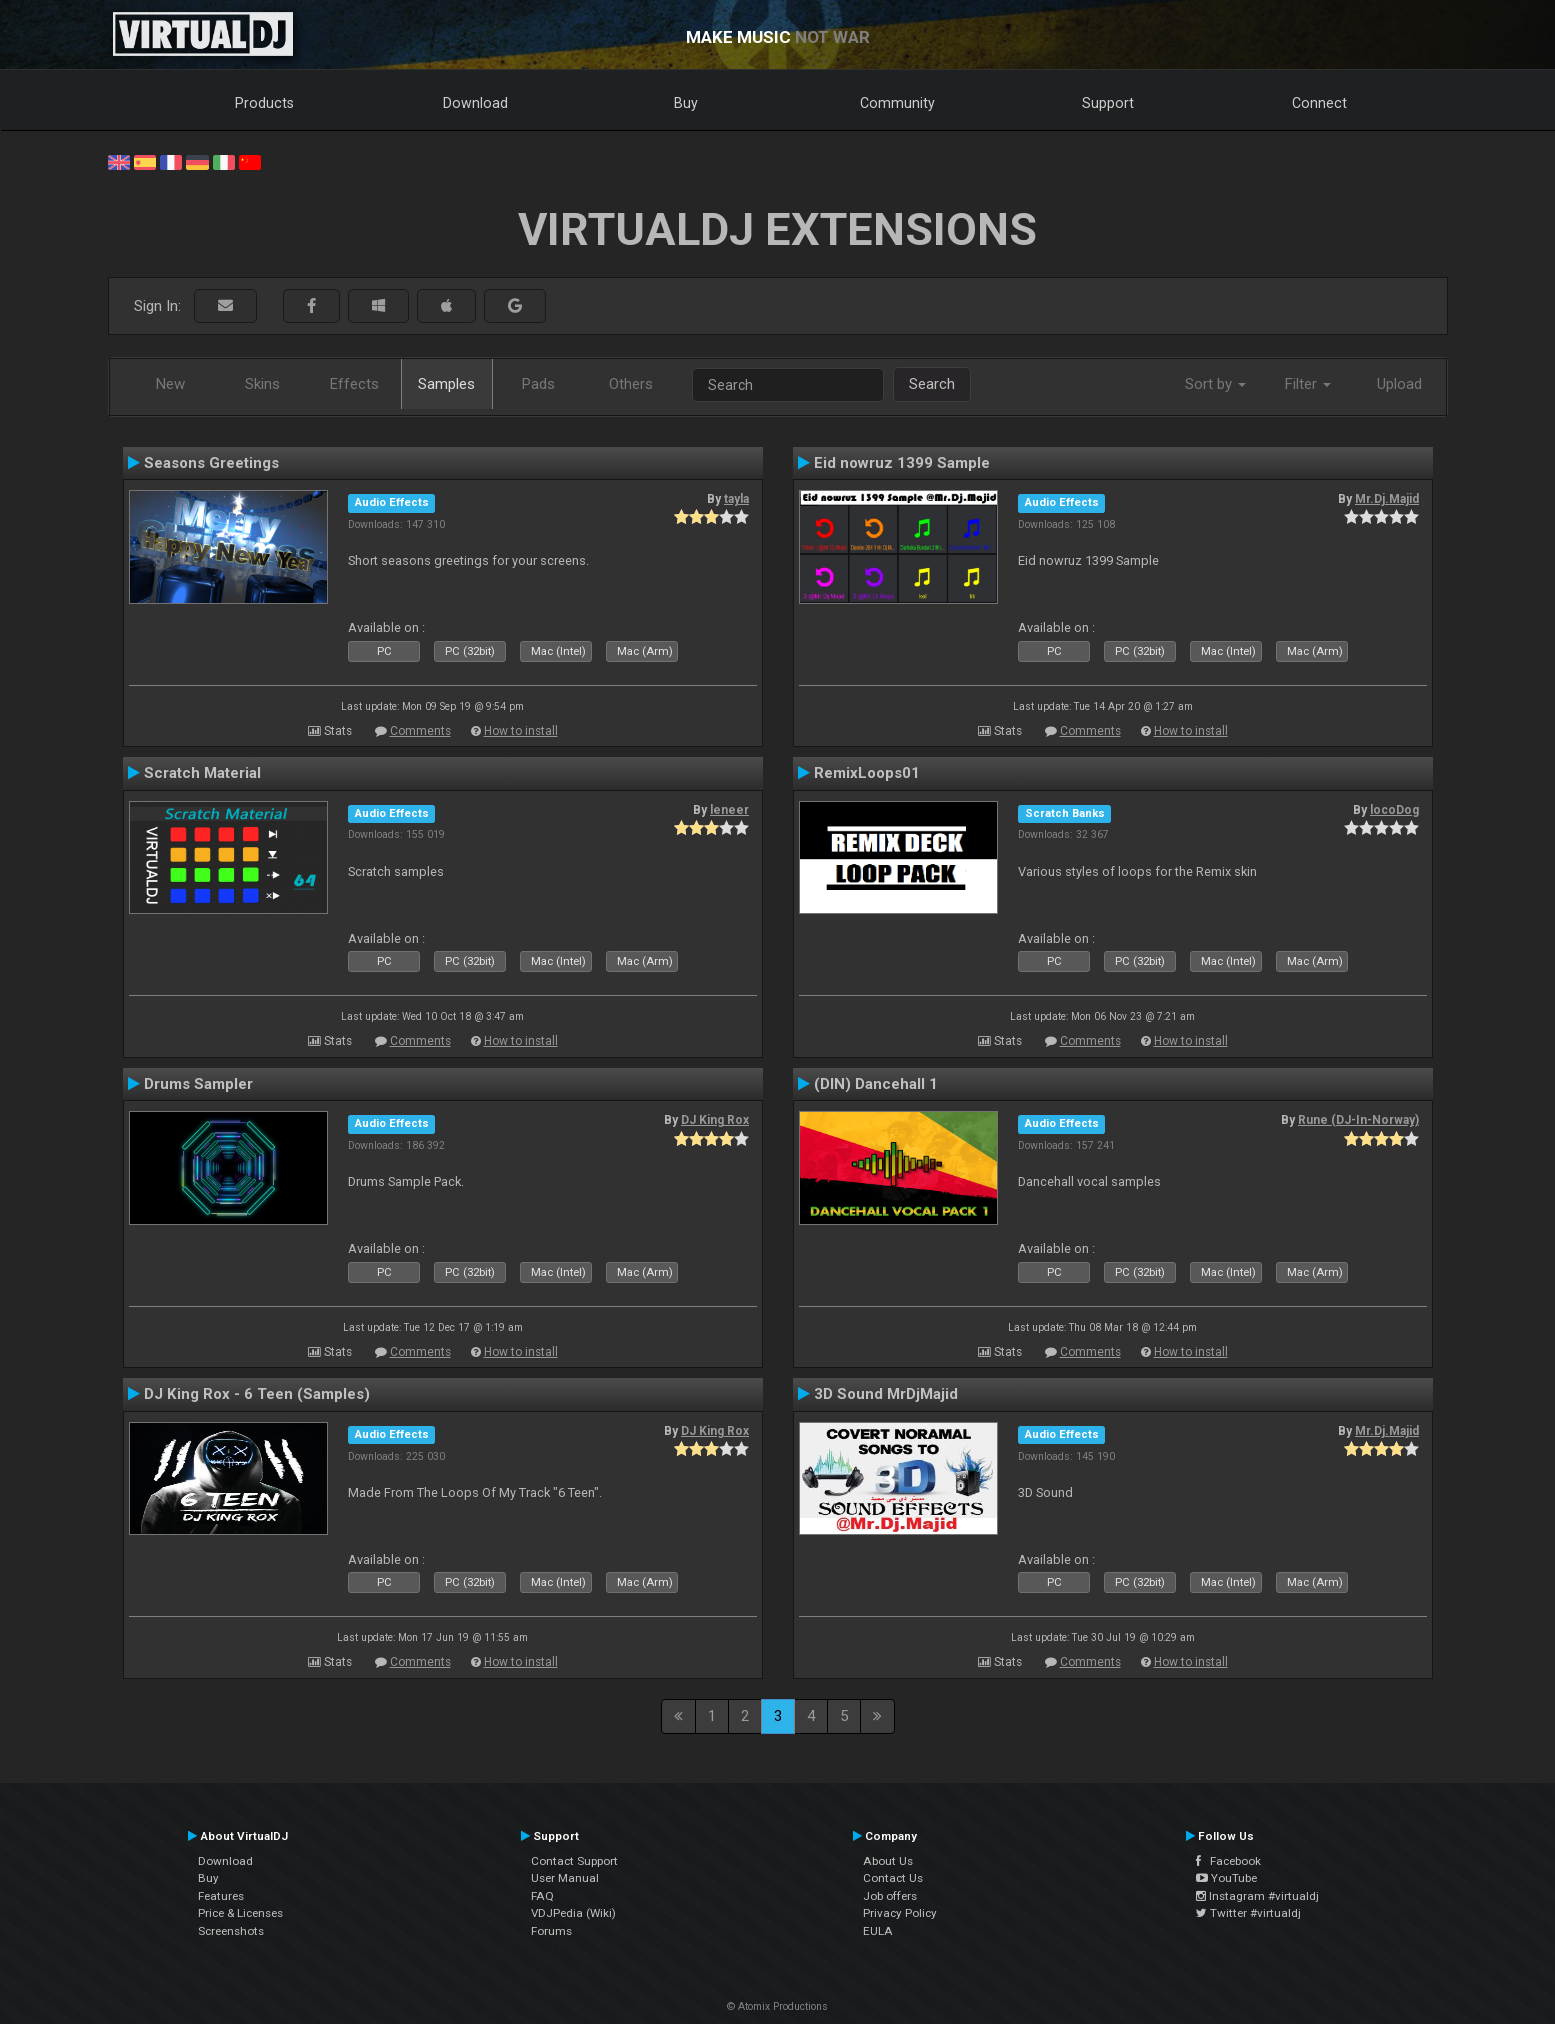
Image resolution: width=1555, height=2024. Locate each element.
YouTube (1226, 1878)
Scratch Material (202, 773)
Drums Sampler (198, 1084)
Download (475, 103)
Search (932, 384)
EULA (878, 1931)
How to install (521, 731)
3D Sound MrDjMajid (886, 1394)
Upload (1399, 384)
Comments (420, 731)
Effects (354, 384)
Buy (686, 103)
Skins (262, 384)
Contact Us (893, 1878)
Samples (446, 384)
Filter (1308, 384)
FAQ (542, 1896)
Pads (538, 384)
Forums (551, 1931)
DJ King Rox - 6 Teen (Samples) (257, 1394)
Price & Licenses (240, 1913)
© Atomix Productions (777, 2006)
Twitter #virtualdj (1248, 1913)
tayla (736, 499)
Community (897, 103)
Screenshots (231, 1931)
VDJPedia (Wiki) (573, 1913)
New (170, 384)
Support (1108, 103)
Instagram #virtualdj (1257, 1896)
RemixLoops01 (867, 773)
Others (631, 384)
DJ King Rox (715, 1120)
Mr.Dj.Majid (1387, 499)
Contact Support (574, 1861)
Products (264, 103)
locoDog (1394, 810)
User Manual (565, 1878)
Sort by (1215, 384)
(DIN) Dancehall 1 (876, 1084)
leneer (729, 810)
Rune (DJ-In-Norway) (1358, 1120)
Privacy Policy (900, 1913)
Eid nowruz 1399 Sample (902, 463)
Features (221, 1896)
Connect (1319, 103)
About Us (888, 1861)
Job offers (890, 1896)
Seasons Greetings (211, 463)
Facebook (1228, 1861)
